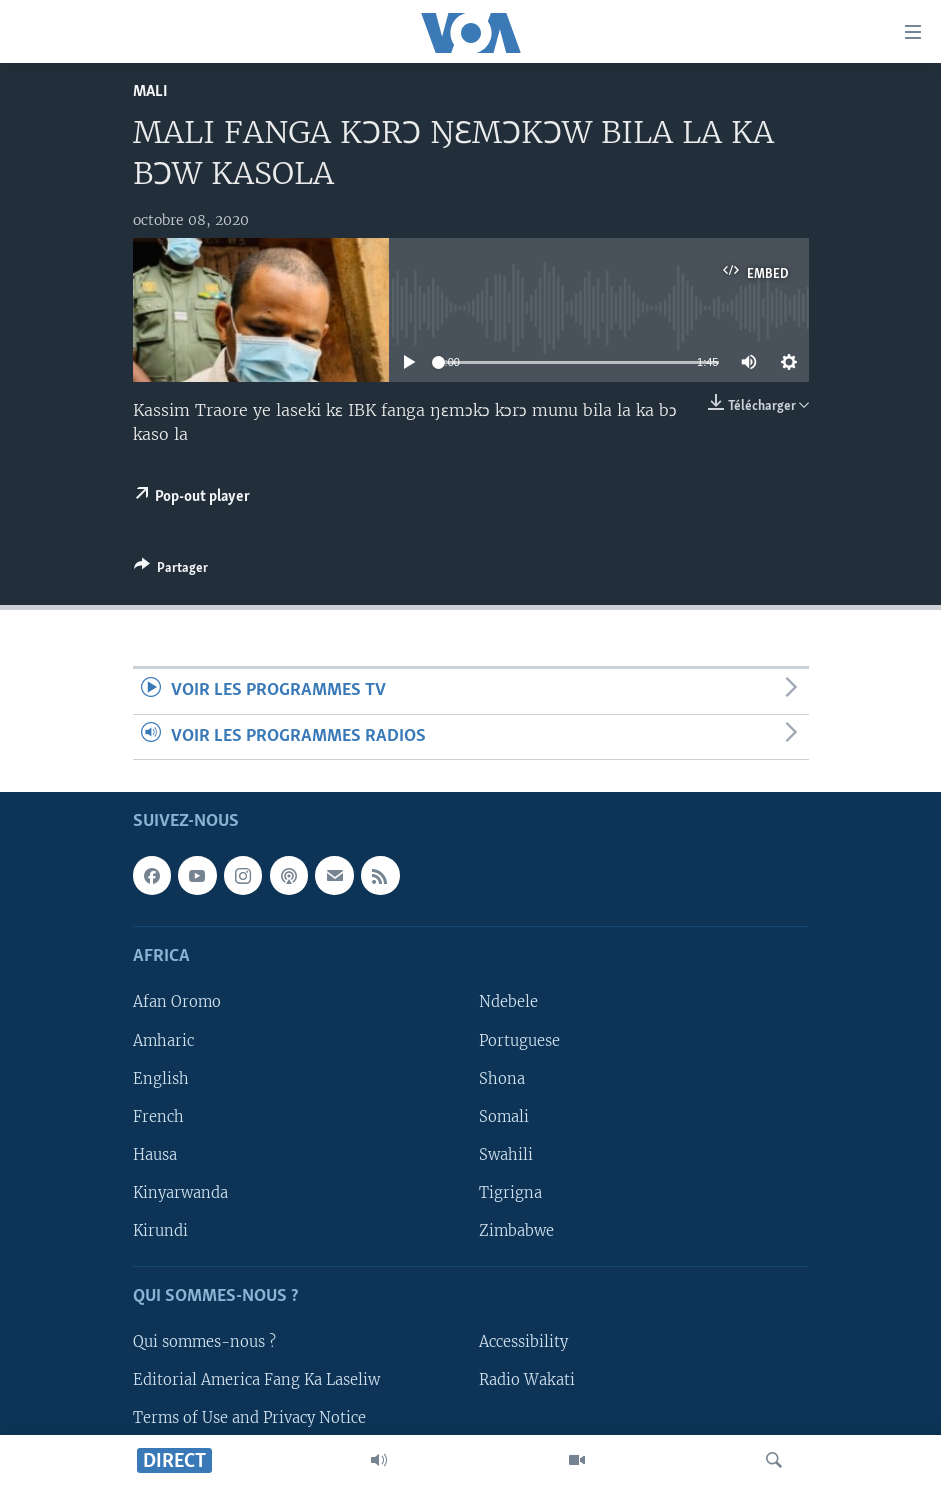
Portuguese (519, 1040)
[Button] (171, 571)
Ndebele (508, 1002)
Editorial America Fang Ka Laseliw (256, 1380)
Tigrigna (510, 1193)
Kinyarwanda (180, 1193)
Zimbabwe (516, 1231)
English (161, 1079)
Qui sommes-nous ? (204, 1342)
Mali (150, 91)
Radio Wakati (527, 1380)
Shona (502, 1079)
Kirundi (160, 1231)
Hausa (155, 1155)
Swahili (506, 1155)
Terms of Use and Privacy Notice (249, 1418)
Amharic (163, 1040)
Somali (504, 1117)
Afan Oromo (177, 1002)
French (158, 1117)
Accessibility (523, 1342)
